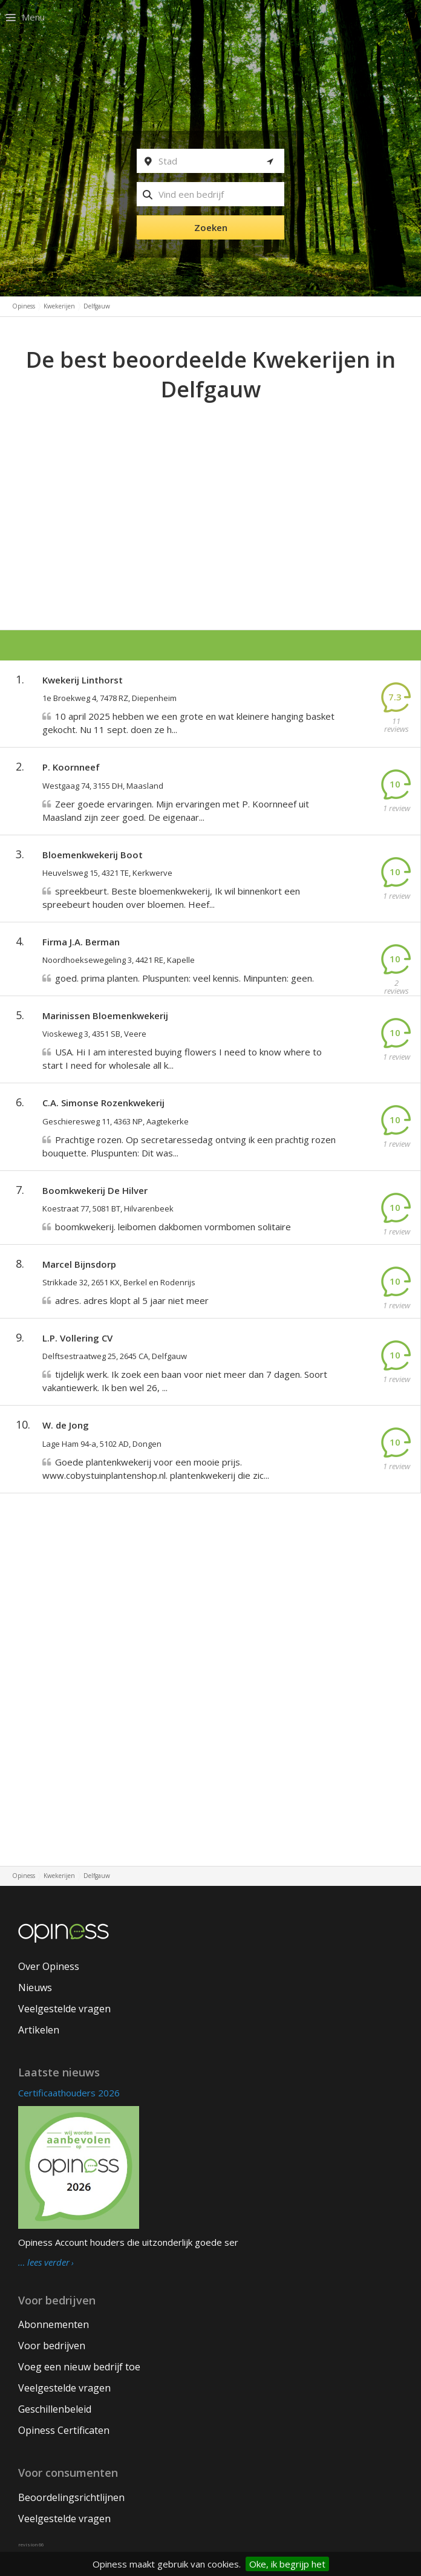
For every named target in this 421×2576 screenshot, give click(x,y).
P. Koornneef (71, 767)
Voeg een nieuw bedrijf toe (79, 2366)
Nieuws (35, 1987)
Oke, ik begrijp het (287, 2564)
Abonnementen (53, 2324)
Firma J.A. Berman (81, 942)
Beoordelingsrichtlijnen (71, 2497)
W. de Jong (65, 1425)
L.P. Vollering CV (77, 1338)
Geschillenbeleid (54, 2409)
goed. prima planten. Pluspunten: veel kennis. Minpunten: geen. (184, 978)
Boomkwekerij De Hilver (95, 1190)
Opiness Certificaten (63, 2430)
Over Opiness (48, 1966)
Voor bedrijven (51, 2345)
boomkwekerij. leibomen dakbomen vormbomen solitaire (173, 1227)
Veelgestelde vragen (64, 2008)
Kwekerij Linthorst (82, 680)
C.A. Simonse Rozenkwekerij (103, 1103)
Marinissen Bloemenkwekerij (105, 1015)
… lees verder (44, 2263)
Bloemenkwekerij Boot (92, 855)
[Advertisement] (210, 495)
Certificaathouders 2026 (69, 2093)
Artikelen (38, 2029)
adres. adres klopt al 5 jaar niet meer (132, 1300)
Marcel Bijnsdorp (79, 1264)
